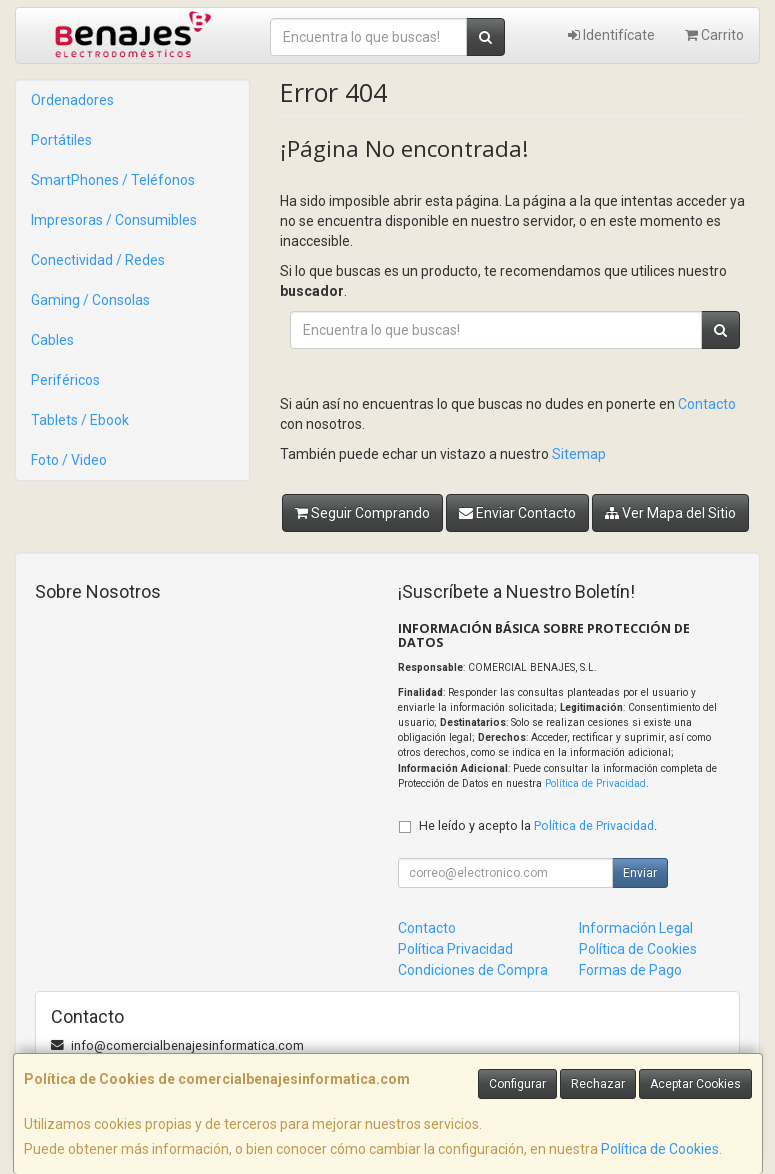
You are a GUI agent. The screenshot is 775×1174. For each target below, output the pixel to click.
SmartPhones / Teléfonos (113, 180)
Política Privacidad (455, 949)
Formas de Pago (630, 970)
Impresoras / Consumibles (114, 220)
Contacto (707, 404)
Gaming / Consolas (90, 300)
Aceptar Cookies (695, 1084)
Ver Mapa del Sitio (670, 513)
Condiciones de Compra (473, 970)
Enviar (640, 873)
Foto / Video (69, 460)
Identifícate (611, 35)
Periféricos (65, 380)
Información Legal (636, 928)
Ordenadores (72, 100)
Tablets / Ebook (80, 420)
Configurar (517, 1084)
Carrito (714, 35)
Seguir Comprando (362, 513)
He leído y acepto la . (538, 825)
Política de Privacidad (595, 783)
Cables (52, 340)
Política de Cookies (660, 1149)
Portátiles (61, 140)
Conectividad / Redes (98, 260)
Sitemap (579, 454)
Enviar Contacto (517, 513)
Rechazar (598, 1084)
